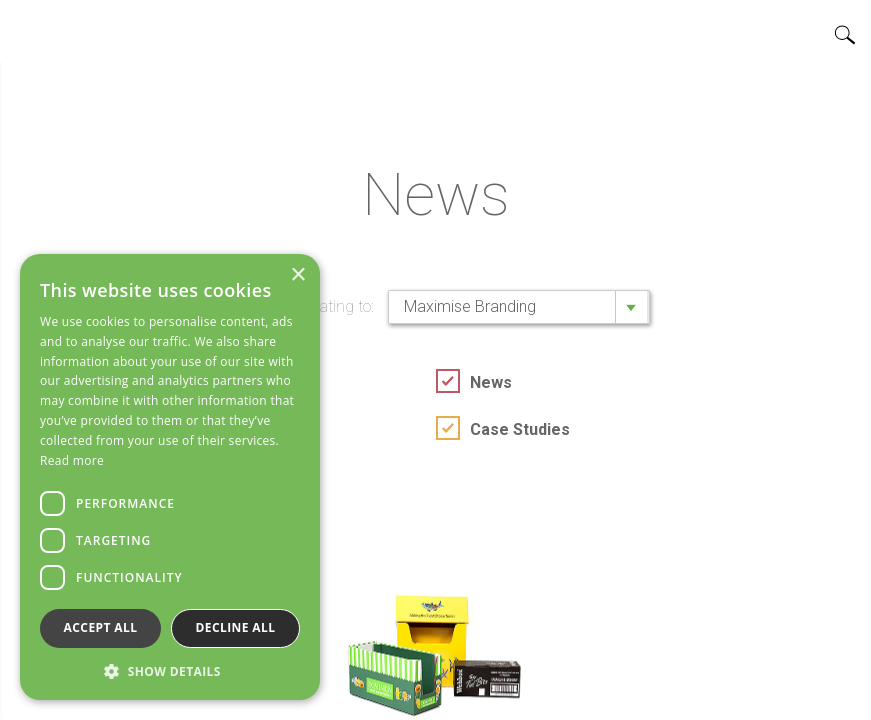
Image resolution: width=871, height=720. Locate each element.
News (491, 382)
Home (436, 31)
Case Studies (520, 429)
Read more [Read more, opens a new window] (72, 460)
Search (845, 35)
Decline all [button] (236, 627)
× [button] (297, 275)
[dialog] (170, 477)
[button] (170, 670)
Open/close (31, 31)
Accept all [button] (101, 627)
